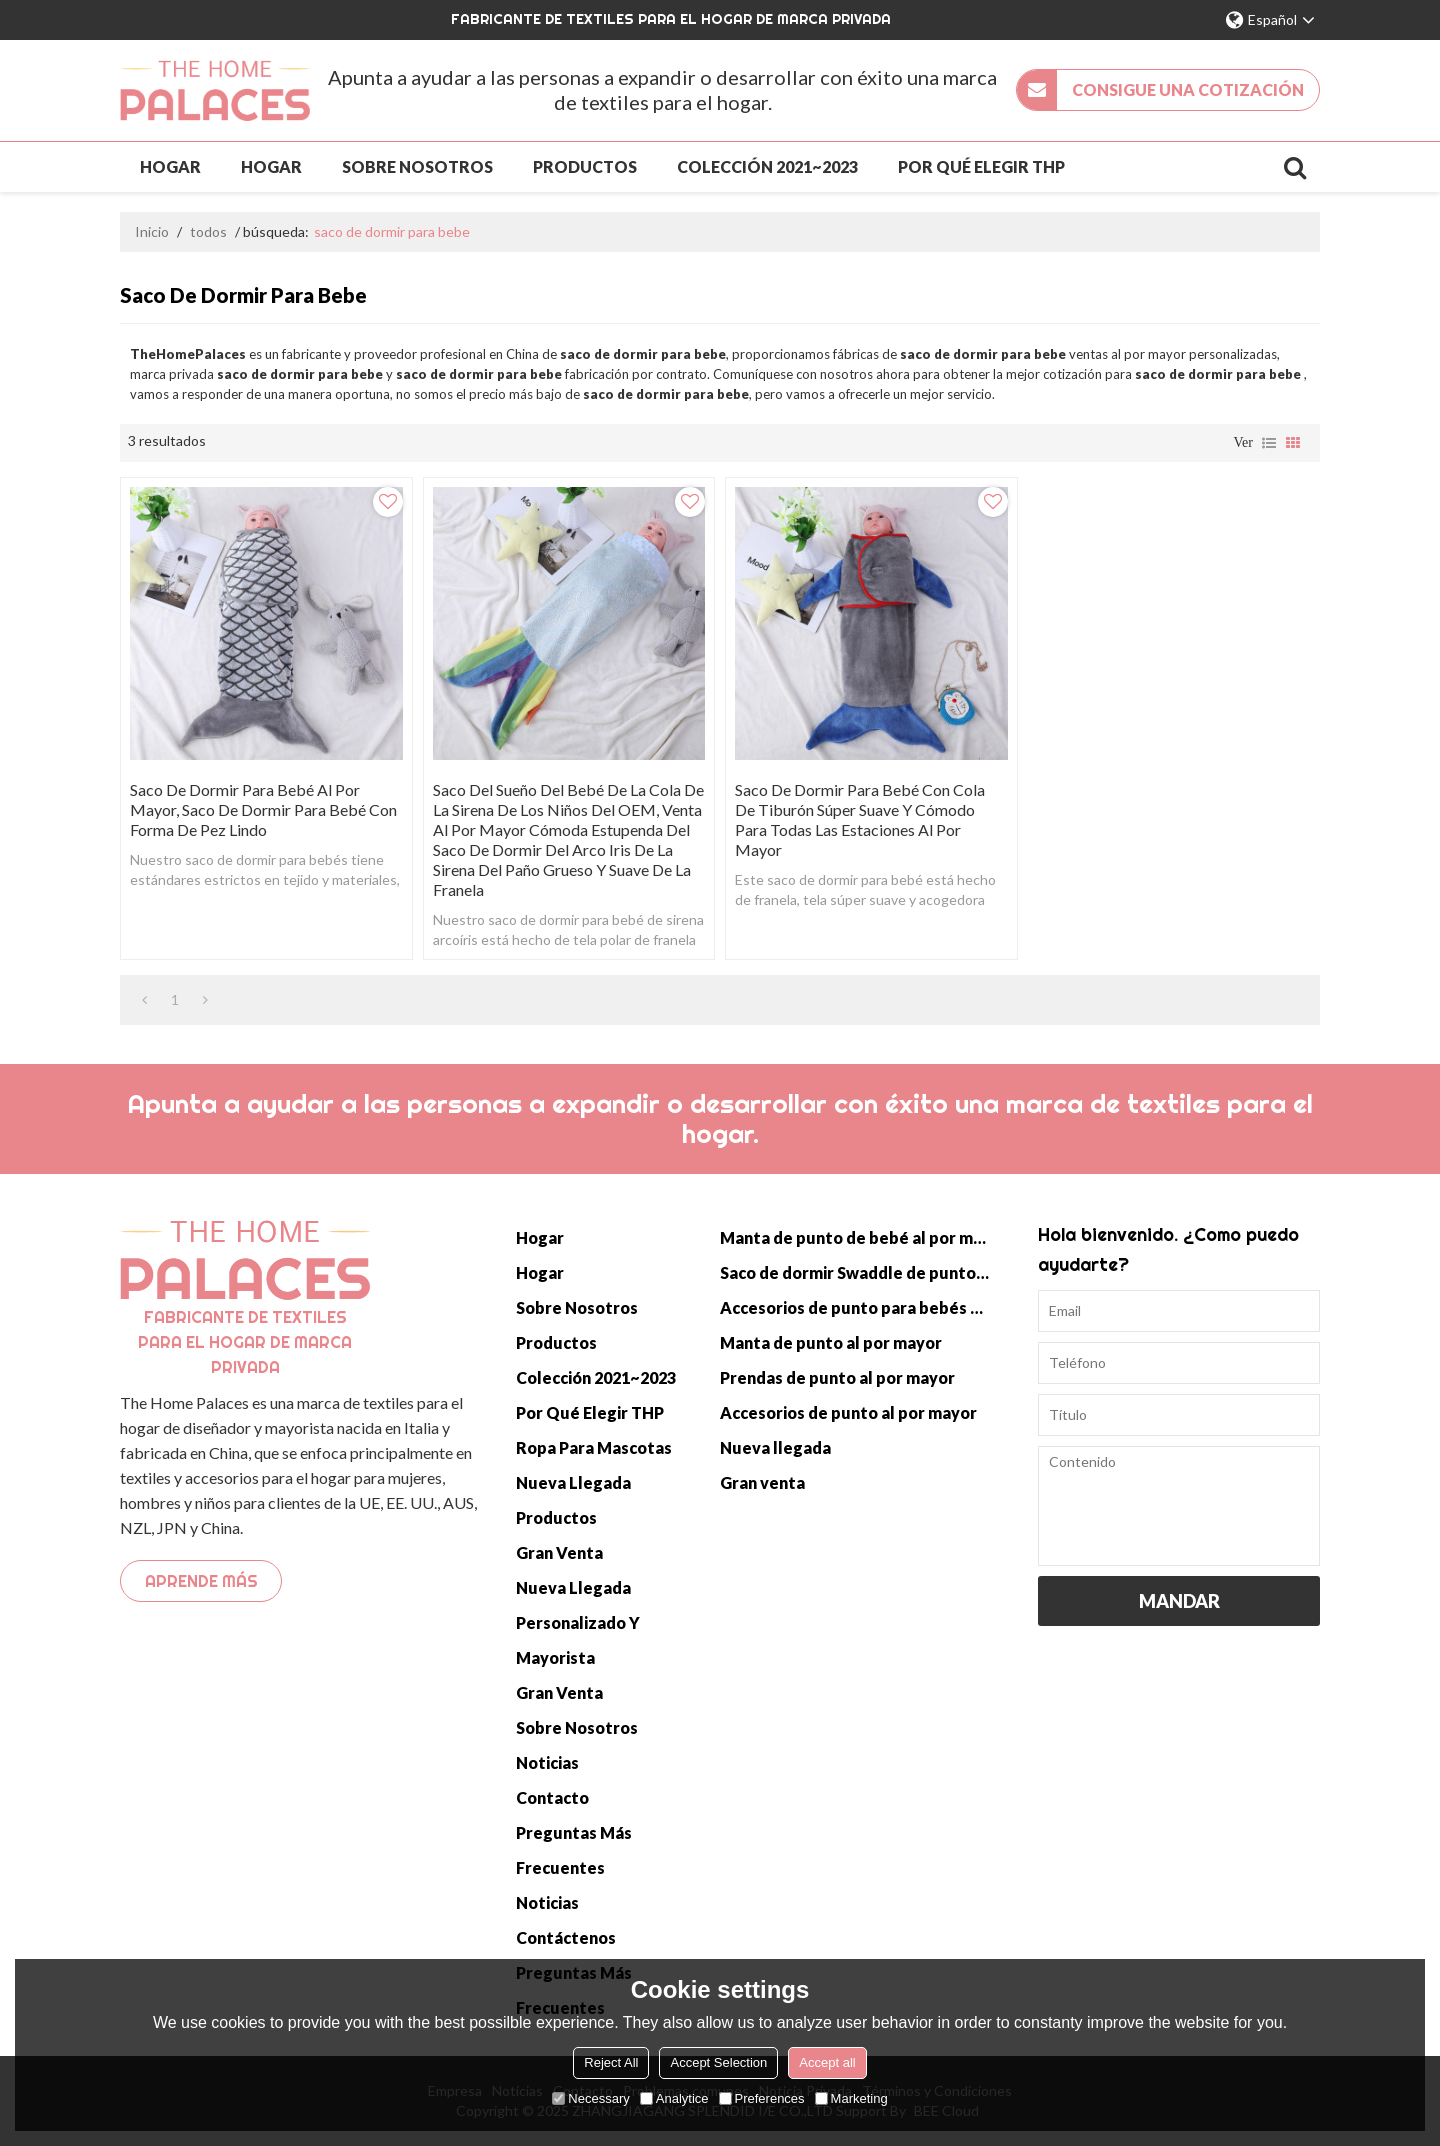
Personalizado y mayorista (578, 1640)
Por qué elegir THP (981, 166)
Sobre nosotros (417, 166)
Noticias (547, 1762)
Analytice (674, 2098)
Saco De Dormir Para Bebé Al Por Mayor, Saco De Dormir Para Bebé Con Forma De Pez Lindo (263, 809)
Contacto (552, 1797)
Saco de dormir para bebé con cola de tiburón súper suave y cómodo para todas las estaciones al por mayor (860, 819)
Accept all (827, 2062)
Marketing (851, 2098)
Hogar (170, 166)
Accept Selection (718, 2062)
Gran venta (559, 1552)
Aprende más (201, 1581)
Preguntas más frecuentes (574, 1850)
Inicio (152, 231)
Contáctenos (566, 1937)
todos (208, 231)
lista (1269, 443)
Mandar (1179, 1601)
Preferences (762, 2098)
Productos (585, 166)
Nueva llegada (573, 1482)
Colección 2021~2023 (767, 166)
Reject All (611, 2062)
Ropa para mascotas (594, 1447)
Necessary (590, 2098)
